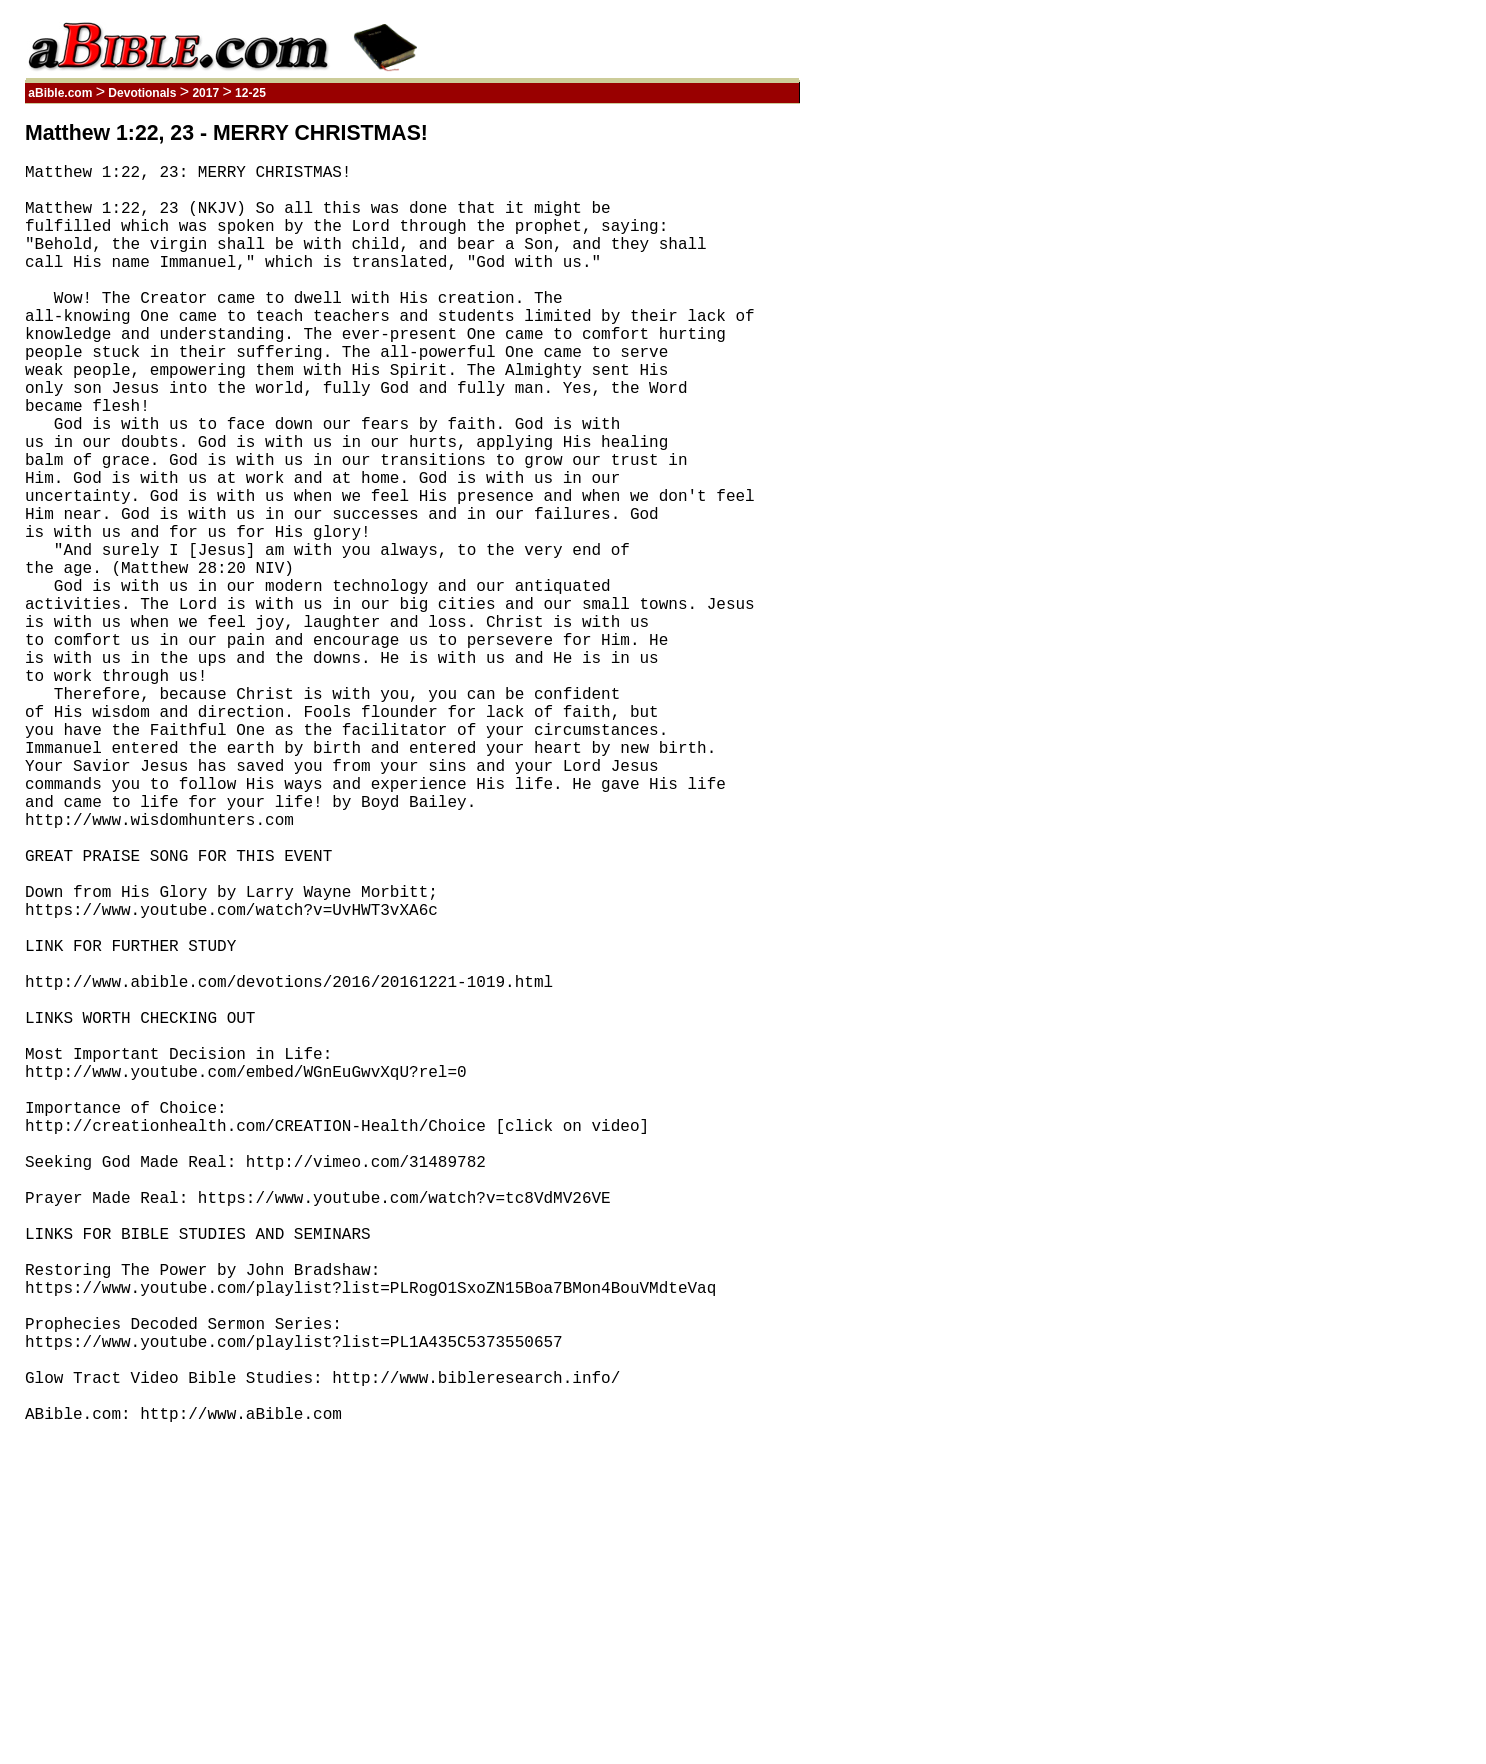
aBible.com (60, 93)
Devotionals (142, 93)
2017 (205, 93)
